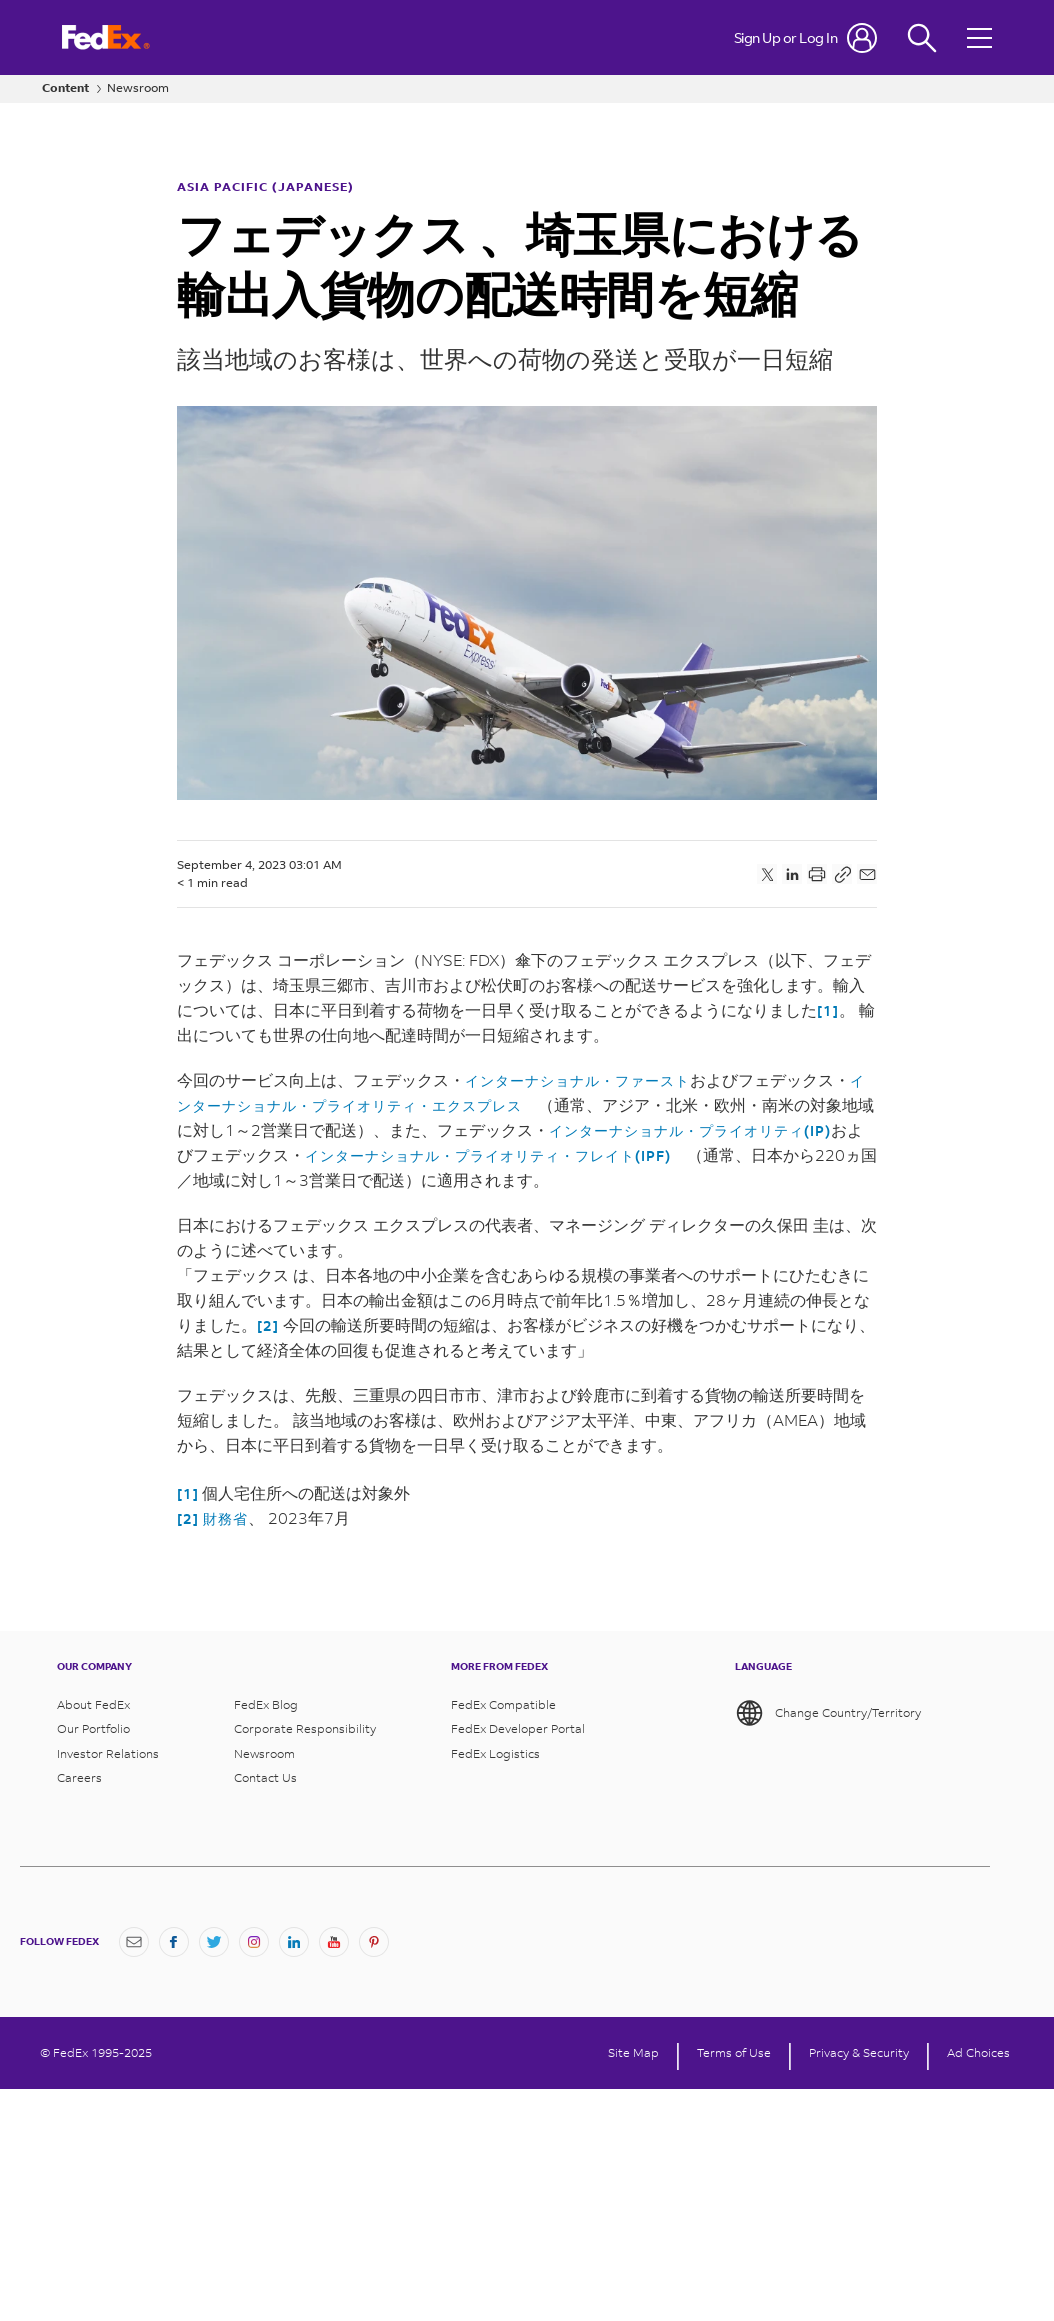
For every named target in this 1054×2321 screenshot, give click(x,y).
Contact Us (265, 1778)
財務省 (225, 1518)
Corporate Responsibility (305, 1729)
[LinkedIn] (294, 1942)
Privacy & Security (859, 2053)
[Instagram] (254, 1942)
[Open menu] (982, 37)
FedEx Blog (266, 1705)
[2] (268, 1325)
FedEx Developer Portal (518, 1729)
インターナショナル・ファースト (577, 1080)
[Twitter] (214, 1942)
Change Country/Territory (828, 1713)
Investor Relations (108, 1754)
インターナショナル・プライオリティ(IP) (690, 1130)
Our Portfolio (93, 1729)
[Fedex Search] (922, 37)
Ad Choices (978, 2053)
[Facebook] (174, 1942)
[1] (828, 1010)
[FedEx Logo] (106, 37)
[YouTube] (334, 1942)
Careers (79, 1778)
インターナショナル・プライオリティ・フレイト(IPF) (488, 1155)
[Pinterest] (374, 1942)
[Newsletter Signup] (134, 1942)
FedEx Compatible (503, 1705)
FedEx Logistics (495, 1754)
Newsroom (138, 88)
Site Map (633, 2053)
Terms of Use (734, 2053)
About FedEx (93, 1705)
